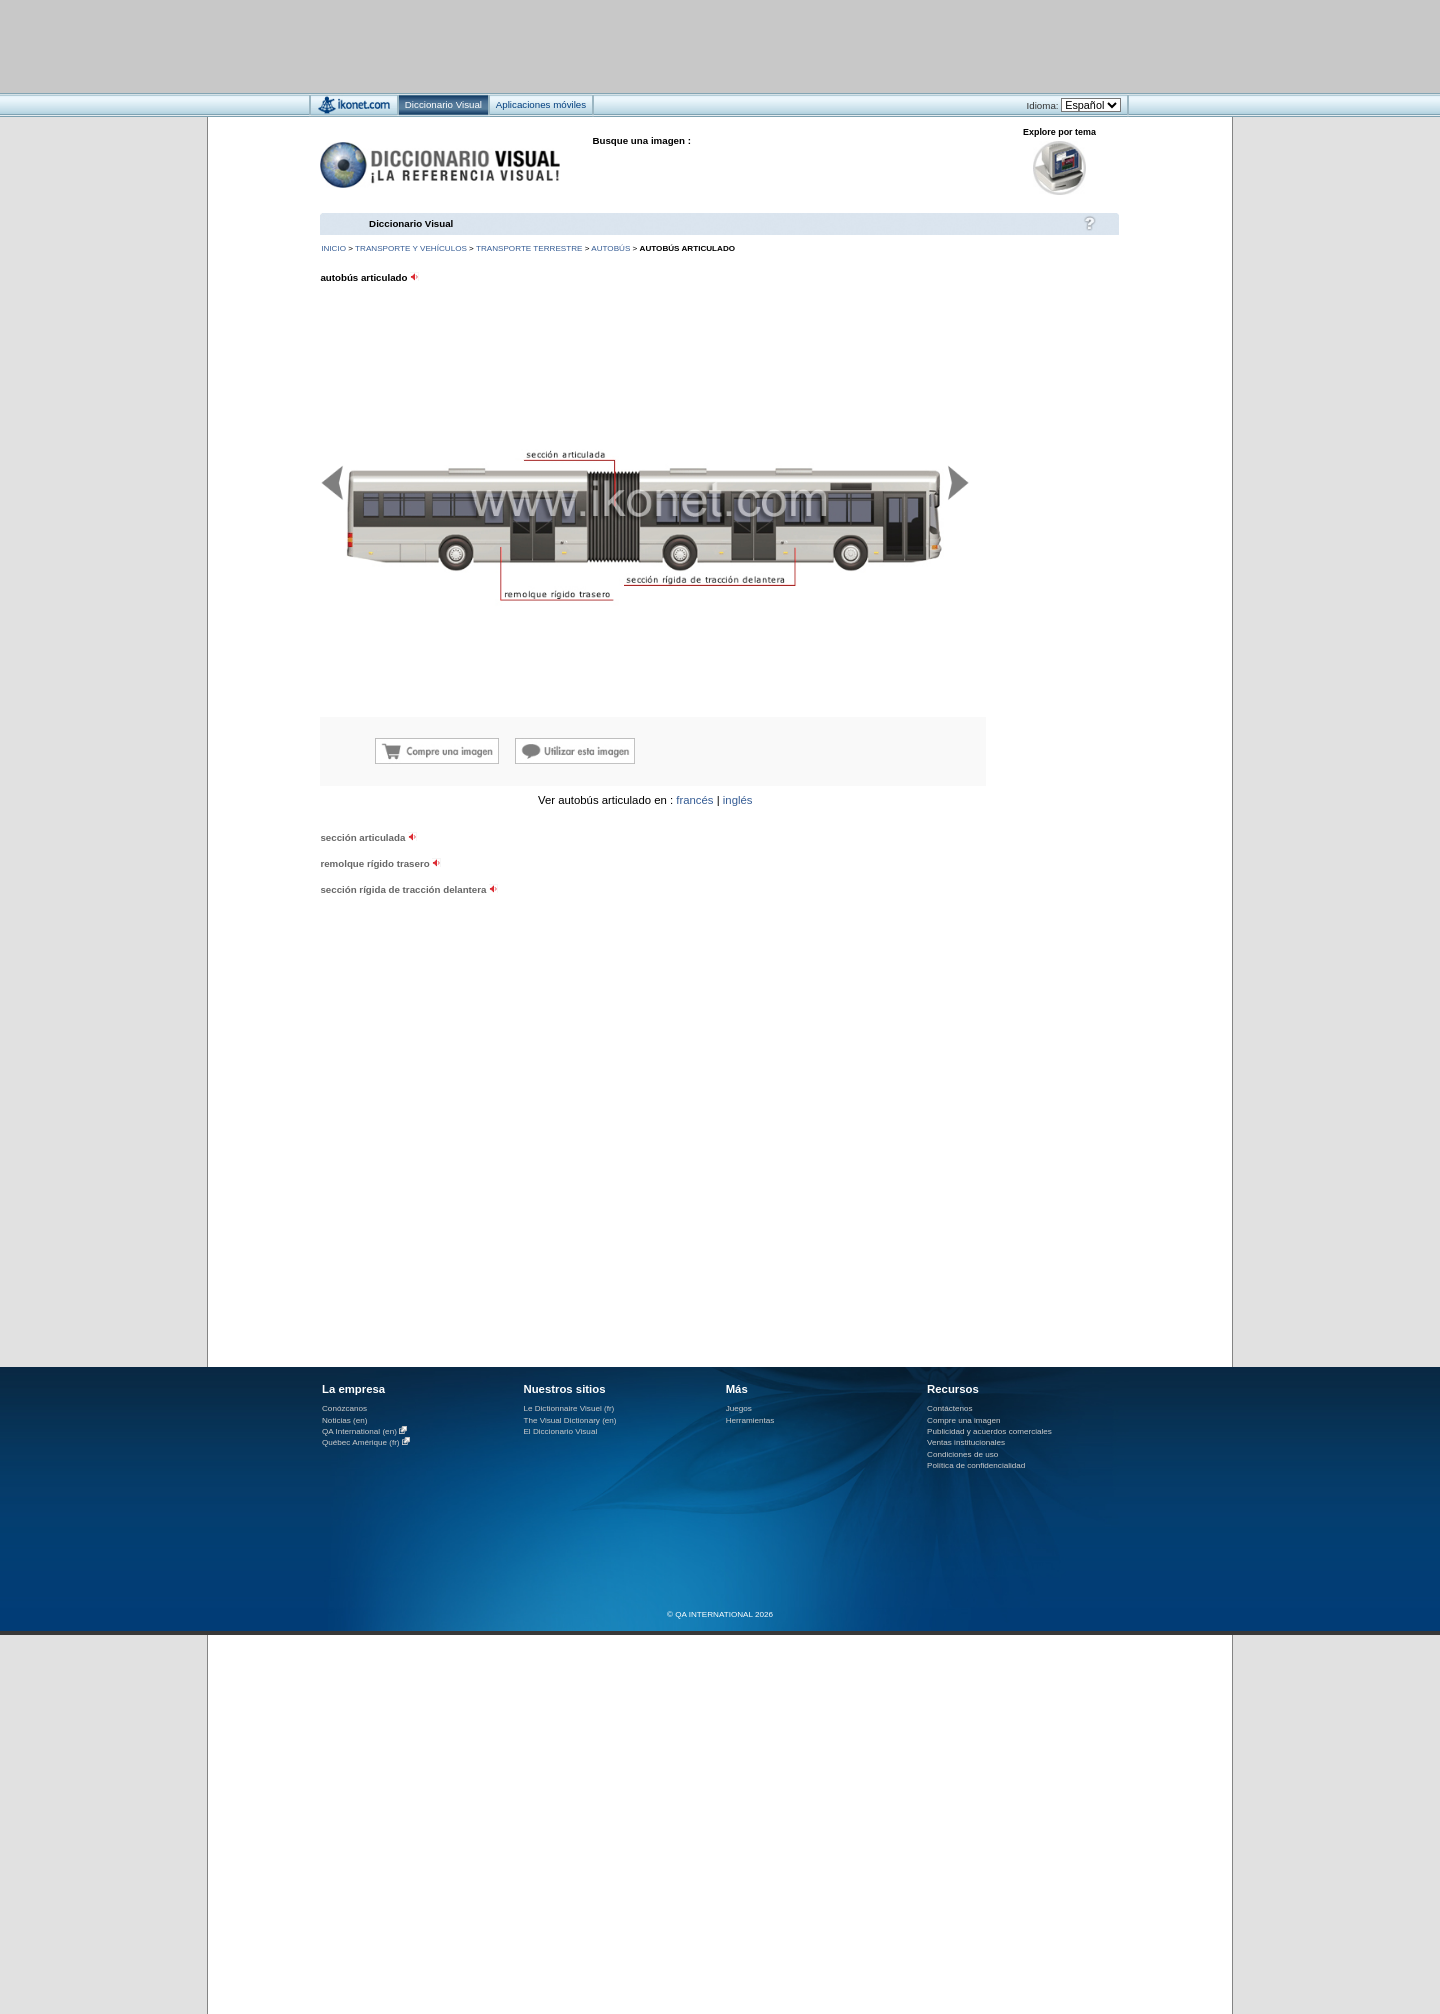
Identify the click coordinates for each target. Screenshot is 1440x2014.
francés (694, 800)
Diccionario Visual (411, 223)
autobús (610, 248)
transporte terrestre (529, 248)
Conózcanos (344, 1408)
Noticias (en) (345, 1420)
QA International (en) (359, 1431)
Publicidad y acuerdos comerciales (989, 1431)
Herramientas (750, 1420)
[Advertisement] (660, 45)
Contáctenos (950, 1408)
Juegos (739, 1408)
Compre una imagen (963, 1420)
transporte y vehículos (411, 248)
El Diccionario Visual (560, 1431)
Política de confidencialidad (976, 1465)
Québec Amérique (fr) (361, 1442)
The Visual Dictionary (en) (569, 1420)
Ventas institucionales (966, 1442)
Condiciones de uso (962, 1454)
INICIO (333, 248)
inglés (738, 800)
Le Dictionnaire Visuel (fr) (568, 1408)
